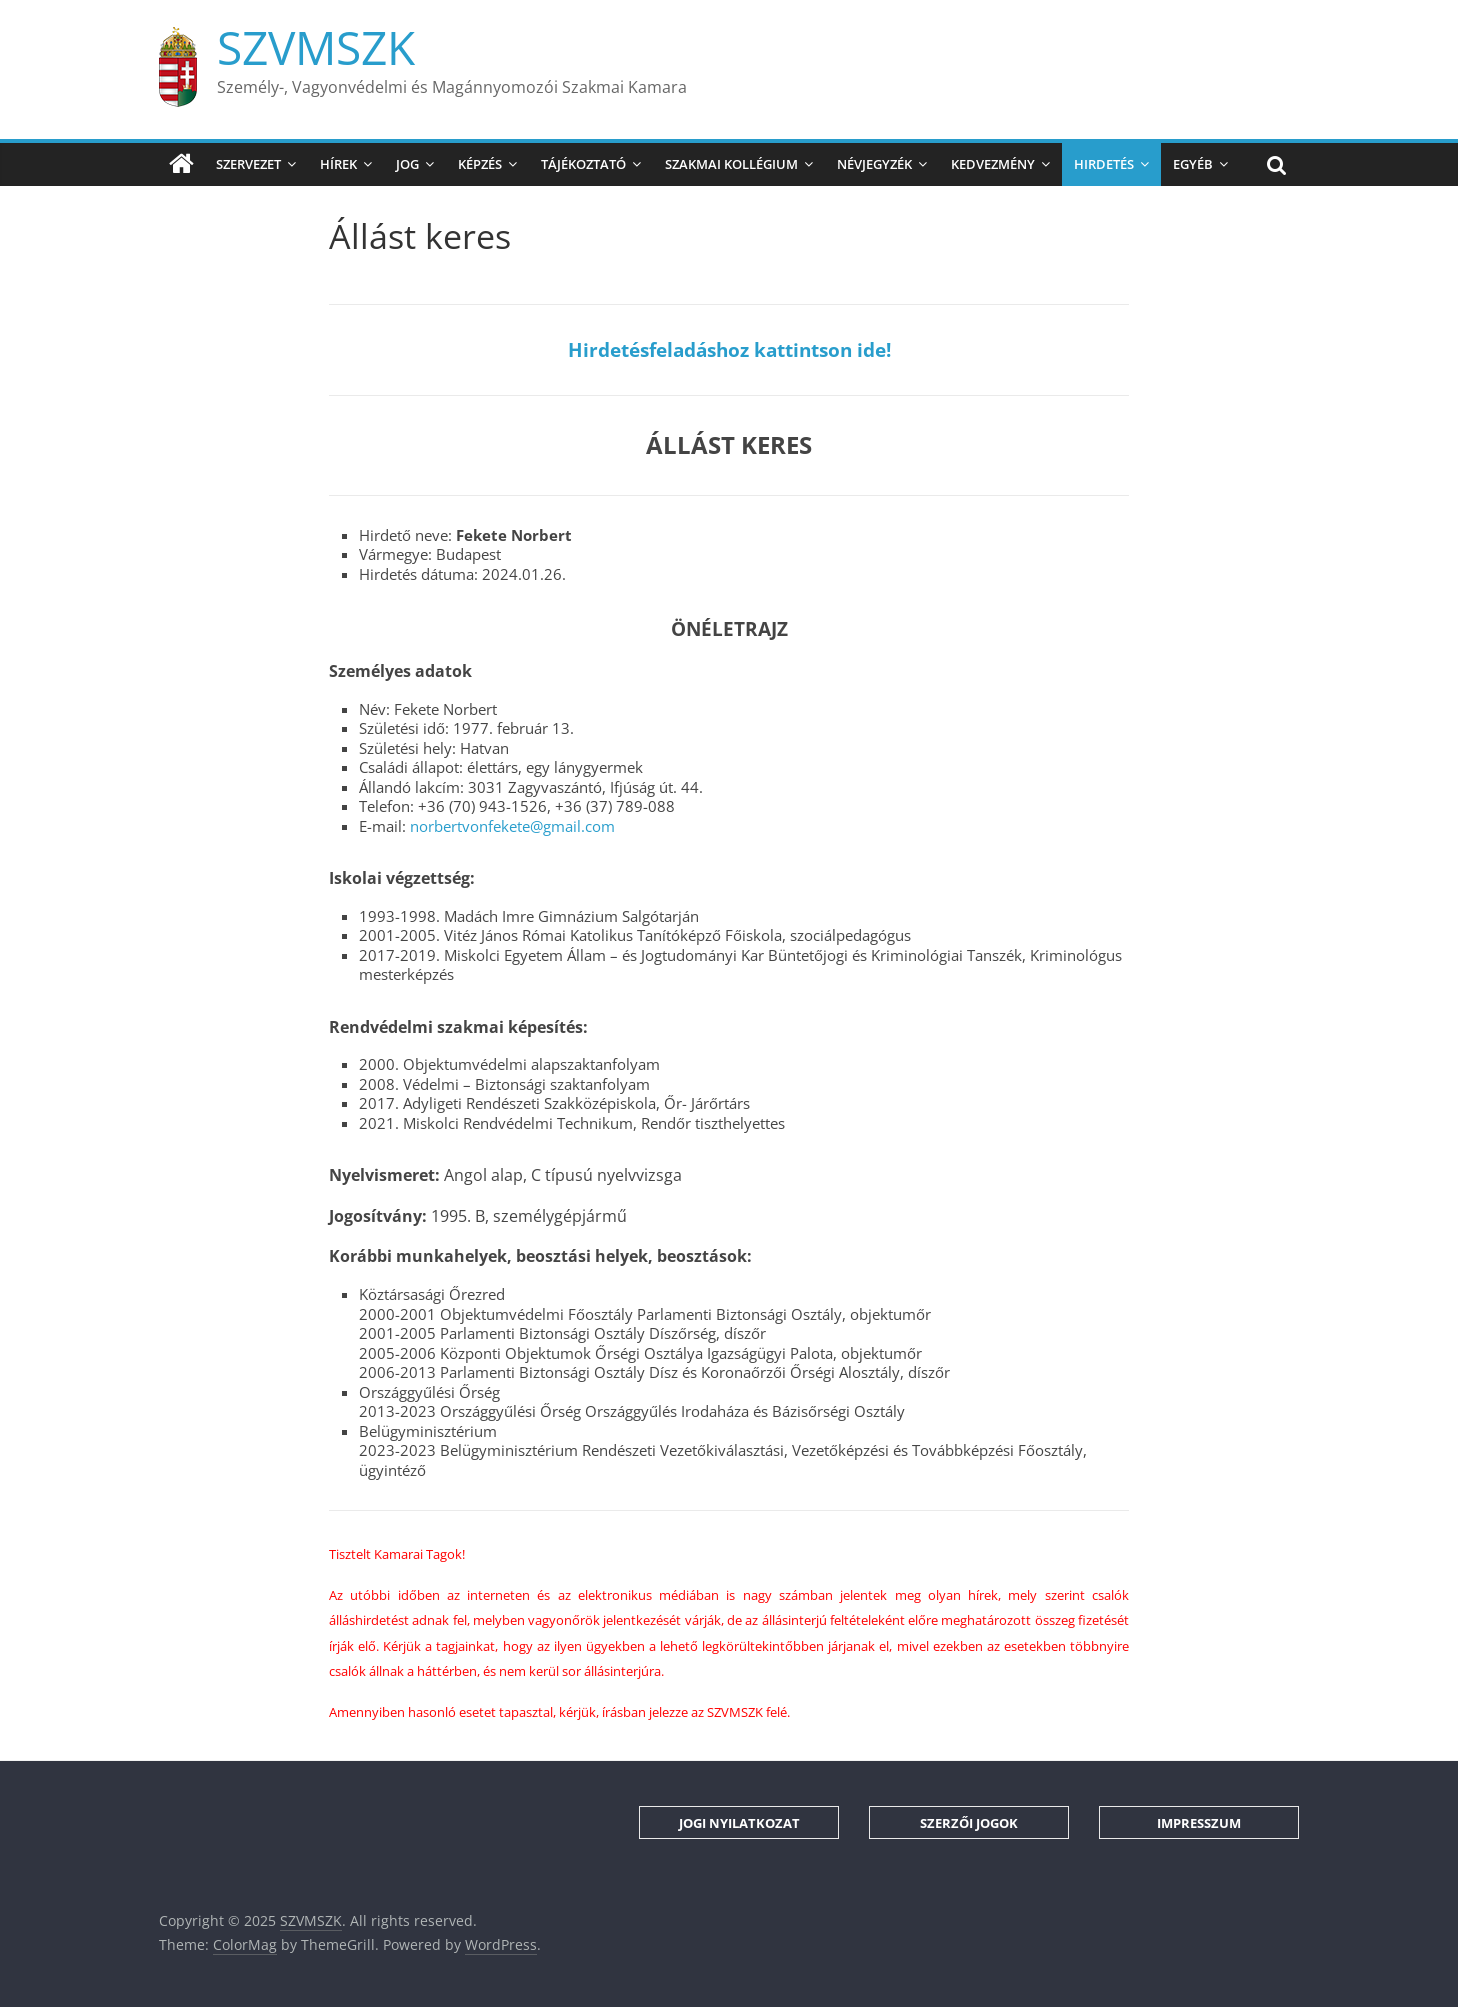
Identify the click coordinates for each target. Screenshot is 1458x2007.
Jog (407, 164)
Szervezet (248, 164)
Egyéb (1193, 164)
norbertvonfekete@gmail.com (512, 826)
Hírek (338, 164)
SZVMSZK (316, 47)
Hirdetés (1104, 164)
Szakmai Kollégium (731, 164)
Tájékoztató (583, 164)
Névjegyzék (874, 164)
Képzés (480, 164)
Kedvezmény (993, 164)
